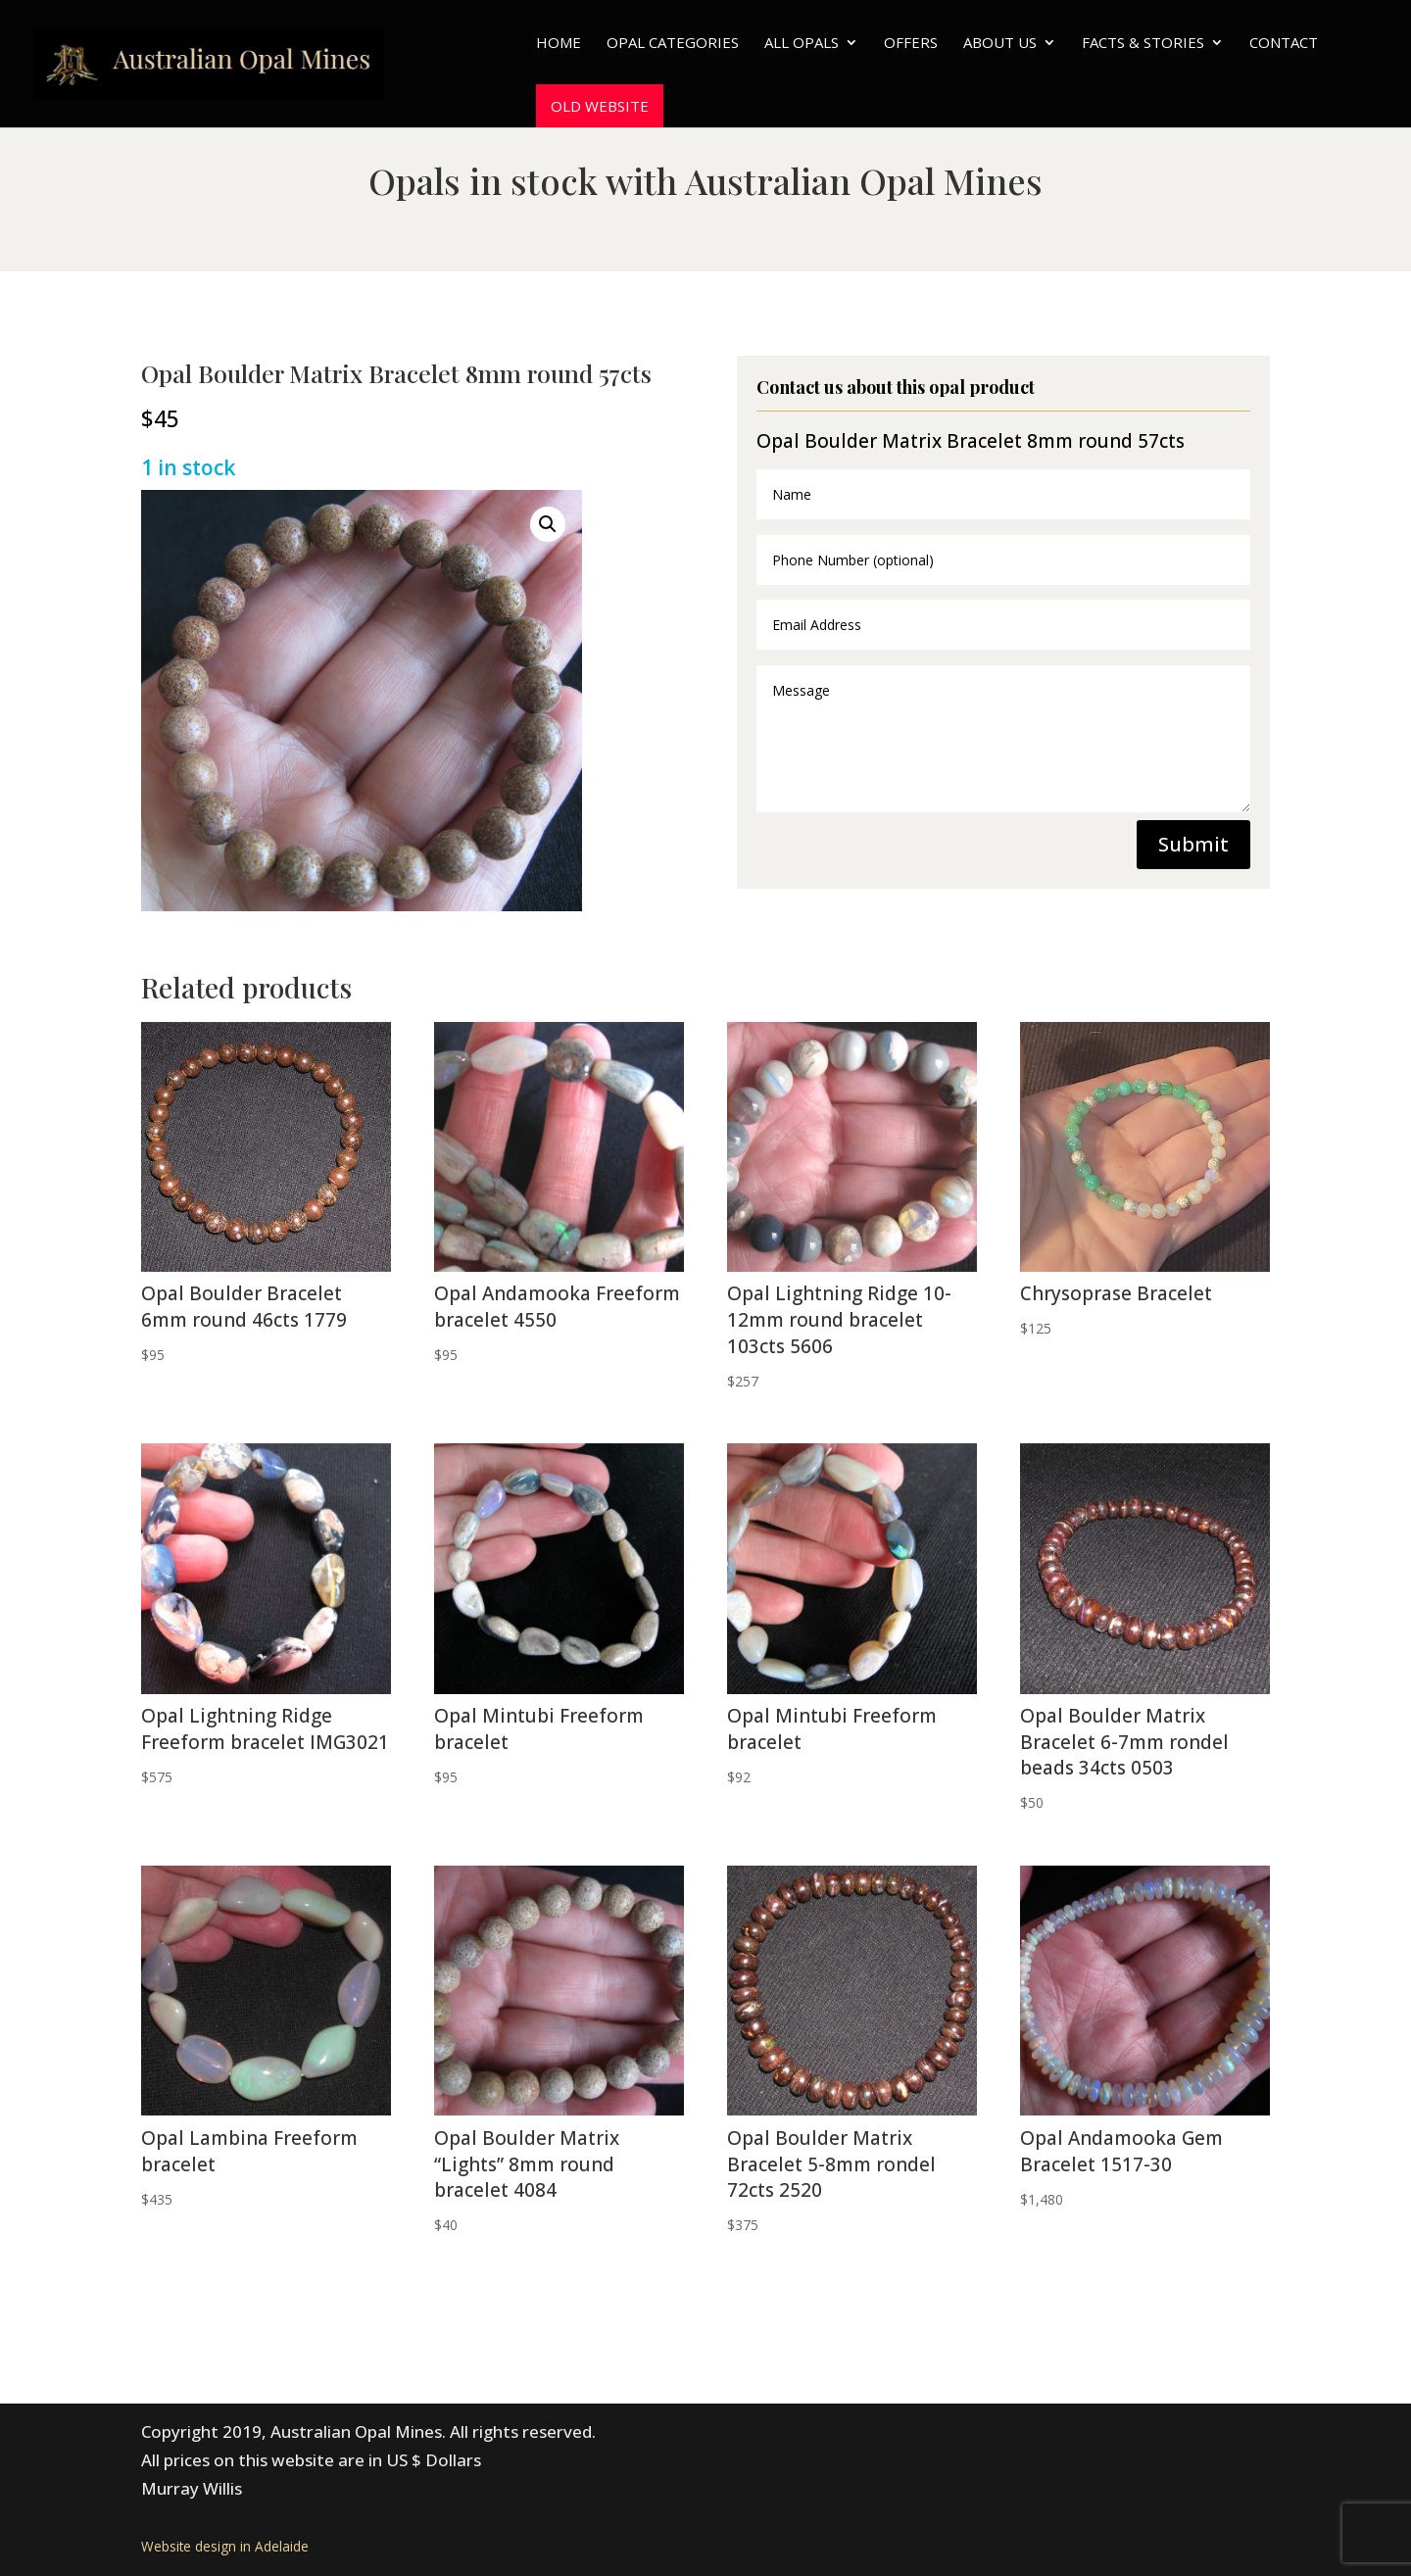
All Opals (801, 43)
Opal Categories (673, 43)
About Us (1000, 43)
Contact (1283, 43)
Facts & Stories (1143, 43)
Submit (1193, 844)
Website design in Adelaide (225, 2546)
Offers (911, 43)
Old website (600, 106)
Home (558, 43)
